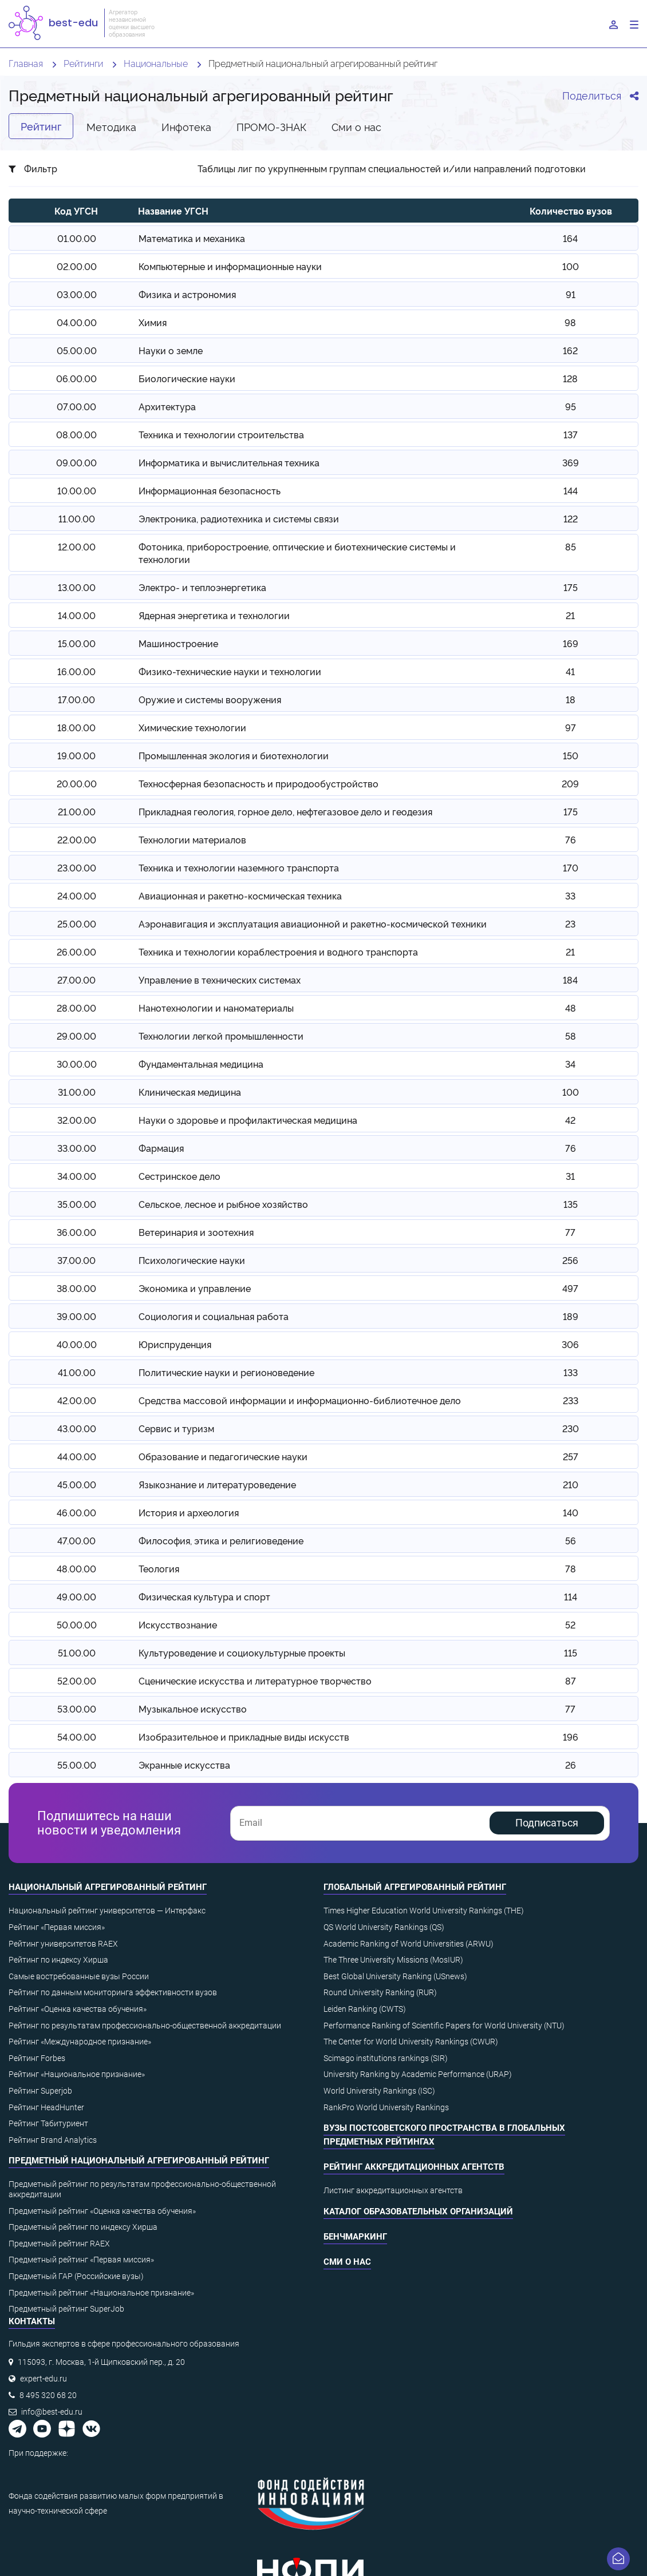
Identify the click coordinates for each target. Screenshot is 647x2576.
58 (570, 1035)
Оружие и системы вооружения (210, 699)
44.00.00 (76, 1456)
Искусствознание (178, 1624)
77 (570, 1232)
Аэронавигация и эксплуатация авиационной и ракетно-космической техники (313, 923)
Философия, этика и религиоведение (221, 1540)
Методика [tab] (111, 126)
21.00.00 (77, 811)
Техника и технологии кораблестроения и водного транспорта (278, 951)
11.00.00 (76, 518)
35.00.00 (76, 1204)
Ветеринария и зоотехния (196, 1232)
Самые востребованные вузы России (79, 1976)
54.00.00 (76, 1736)
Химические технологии (192, 727)
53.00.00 (76, 1708)
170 (570, 867)
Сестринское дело (179, 1176)
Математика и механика (192, 238)
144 (570, 490)
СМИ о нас (347, 2262)
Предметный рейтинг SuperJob (66, 2308)
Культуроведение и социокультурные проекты (242, 1652)
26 (570, 1764)
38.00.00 (76, 1288)
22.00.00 (76, 839)
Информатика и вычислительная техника (229, 462)
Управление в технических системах (220, 979)
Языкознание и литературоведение (217, 1484)
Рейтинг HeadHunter (46, 2107)
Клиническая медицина (190, 1091)
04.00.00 (77, 322)
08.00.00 (76, 434)
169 (570, 643)
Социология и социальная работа (214, 1316)
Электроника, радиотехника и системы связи (239, 518)
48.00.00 (76, 1568)
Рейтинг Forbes (37, 2058)
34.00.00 (76, 1176)
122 (570, 518)
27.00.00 (76, 979)
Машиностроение (178, 643)
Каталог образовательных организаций (418, 2211)
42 (570, 1119)
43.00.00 (76, 1428)
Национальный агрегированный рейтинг (108, 1887)
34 (570, 1063)
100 (570, 266)
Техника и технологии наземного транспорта (239, 867)
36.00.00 (76, 1232)
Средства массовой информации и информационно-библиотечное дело (300, 1400)
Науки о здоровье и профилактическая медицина (248, 1119)
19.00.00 (76, 755)
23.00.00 (76, 867)
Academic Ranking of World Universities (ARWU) (409, 1943)
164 (570, 238)
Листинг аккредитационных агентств (393, 2190)
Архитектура (167, 406)
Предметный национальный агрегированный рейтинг (139, 2160)
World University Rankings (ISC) (379, 2090)
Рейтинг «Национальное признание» (77, 2074)
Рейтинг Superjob (40, 2090)
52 (570, 1624)
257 (570, 1456)
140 (570, 1512)
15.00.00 (77, 643)
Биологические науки (187, 378)
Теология (159, 1568)
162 (570, 350)
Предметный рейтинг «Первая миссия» (81, 2259)
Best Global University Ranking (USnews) (395, 1976)
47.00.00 (76, 1540)
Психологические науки (192, 1260)
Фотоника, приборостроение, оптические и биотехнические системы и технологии (297, 552)
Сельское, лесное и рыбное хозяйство (223, 1204)
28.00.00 (76, 1007)
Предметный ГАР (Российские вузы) (76, 2276)
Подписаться (546, 1823)
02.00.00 (77, 266)
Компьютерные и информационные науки (230, 266)
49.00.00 (76, 1596)
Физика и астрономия (187, 294)
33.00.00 (76, 1148)
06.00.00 (76, 378)
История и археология (189, 1512)
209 (570, 783)
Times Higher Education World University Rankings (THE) (424, 1910)
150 (570, 755)
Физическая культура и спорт (204, 1596)
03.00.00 (77, 294)
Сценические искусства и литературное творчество (255, 1680)
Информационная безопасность (210, 490)
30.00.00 (77, 1063)
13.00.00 (77, 587)
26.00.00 (76, 951)
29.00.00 (76, 1035)
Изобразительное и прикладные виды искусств (244, 1736)
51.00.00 (77, 1652)
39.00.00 (76, 1316)
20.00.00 (77, 783)
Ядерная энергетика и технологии (214, 615)
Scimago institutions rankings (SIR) (386, 2058)
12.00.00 (77, 546)
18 (570, 699)
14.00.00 (77, 615)
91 (570, 294)
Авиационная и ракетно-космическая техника (240, 895)
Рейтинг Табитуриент (48, 2123)
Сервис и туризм (176, 1428)
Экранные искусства (184, 1764)
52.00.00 (76, 1680)
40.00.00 (77, 1344)
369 (570, 462)
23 (570, 923)
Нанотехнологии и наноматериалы (216, 1007)
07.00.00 (76, 406)
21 (570, 615)
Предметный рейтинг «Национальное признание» (101, 2292)
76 (570, 839)
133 (570, 1372)
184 (570, 979)
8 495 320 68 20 (48, 2395)
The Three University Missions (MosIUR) (393, 1959)
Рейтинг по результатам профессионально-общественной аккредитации (145, 2025)
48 (570, 1007)
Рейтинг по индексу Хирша (58, 1959)
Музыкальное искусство (193, 1708)
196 (570, 1736)
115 (570, 1652)
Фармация (161, 1148)
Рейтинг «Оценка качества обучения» (78, 2009)
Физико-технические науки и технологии (230, 671)
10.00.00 (76, 490)
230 (570, 1428)
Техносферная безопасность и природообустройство (258, 783)
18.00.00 (76, 727)
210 (570, 1484)
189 (570, 1316)
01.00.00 (76, 238)
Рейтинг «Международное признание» (80, 2041)
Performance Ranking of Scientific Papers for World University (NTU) (444, 2025)
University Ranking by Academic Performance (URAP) (418, 2074)
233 (570, 1400)
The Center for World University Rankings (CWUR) (411, 2041)
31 (570, 1176)
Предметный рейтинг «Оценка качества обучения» (102, 2211)
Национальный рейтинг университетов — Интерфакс (107, 1910)
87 (570, 1680)
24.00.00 (76, 895)
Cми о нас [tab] (356, 126)
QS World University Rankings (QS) (384, 1927)
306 (570, 1344)
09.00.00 (76, 462)
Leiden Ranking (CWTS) (365, 2009)
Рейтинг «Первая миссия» (57, 1927)
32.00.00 (76, 1119)
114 (570, 1596)
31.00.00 (77, 1091)
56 (570, 1540)
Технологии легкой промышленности (221, 1035)
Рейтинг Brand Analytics (53, 2140)
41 (570, 671)
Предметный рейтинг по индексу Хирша (83, 2227)
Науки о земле (171, 350)
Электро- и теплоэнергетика (202, 587)
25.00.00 (76, 923)
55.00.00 (76, 1764)
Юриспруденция (175, 1344)
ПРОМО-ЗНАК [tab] (271, 126)
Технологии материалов (192, 839)
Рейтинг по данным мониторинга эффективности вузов (113, 1992)
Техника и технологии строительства (221, 434)
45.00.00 (76, 1484)
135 (570, 1204)
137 (570, 434)
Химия (153, 322)
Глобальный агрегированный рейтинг (415, 1887)
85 (570, 546)
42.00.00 (76, 1400)
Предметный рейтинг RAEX (59, 2243)
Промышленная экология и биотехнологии (234, 755)
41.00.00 (77, 1372)
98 (570, 322)
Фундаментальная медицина (201, 1063)
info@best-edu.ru (51, 2411)
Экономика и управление (195, 1288)
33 (570, 895)
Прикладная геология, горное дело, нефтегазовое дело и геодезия (285, 811)
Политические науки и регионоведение (226, 1372)
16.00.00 (76, 671)
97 (570, 727)
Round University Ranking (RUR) (380, 1992)
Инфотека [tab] (186, 126)
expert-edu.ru (43, 2378)
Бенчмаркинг (355, 2237)
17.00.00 (76, 699)
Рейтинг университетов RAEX (63, 1943)
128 (570, 378)
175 (570, 587)
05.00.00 (77, 350)
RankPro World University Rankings (386, 2107)
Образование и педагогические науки (223, 1456)
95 (570, 406)
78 (570, 1568)
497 (570, 1288)
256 (570, 1260)
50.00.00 (77, 1624)
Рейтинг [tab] (41, 126)
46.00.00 (76, 1512)
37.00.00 (76, 1260)
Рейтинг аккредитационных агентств (414, 2167)
